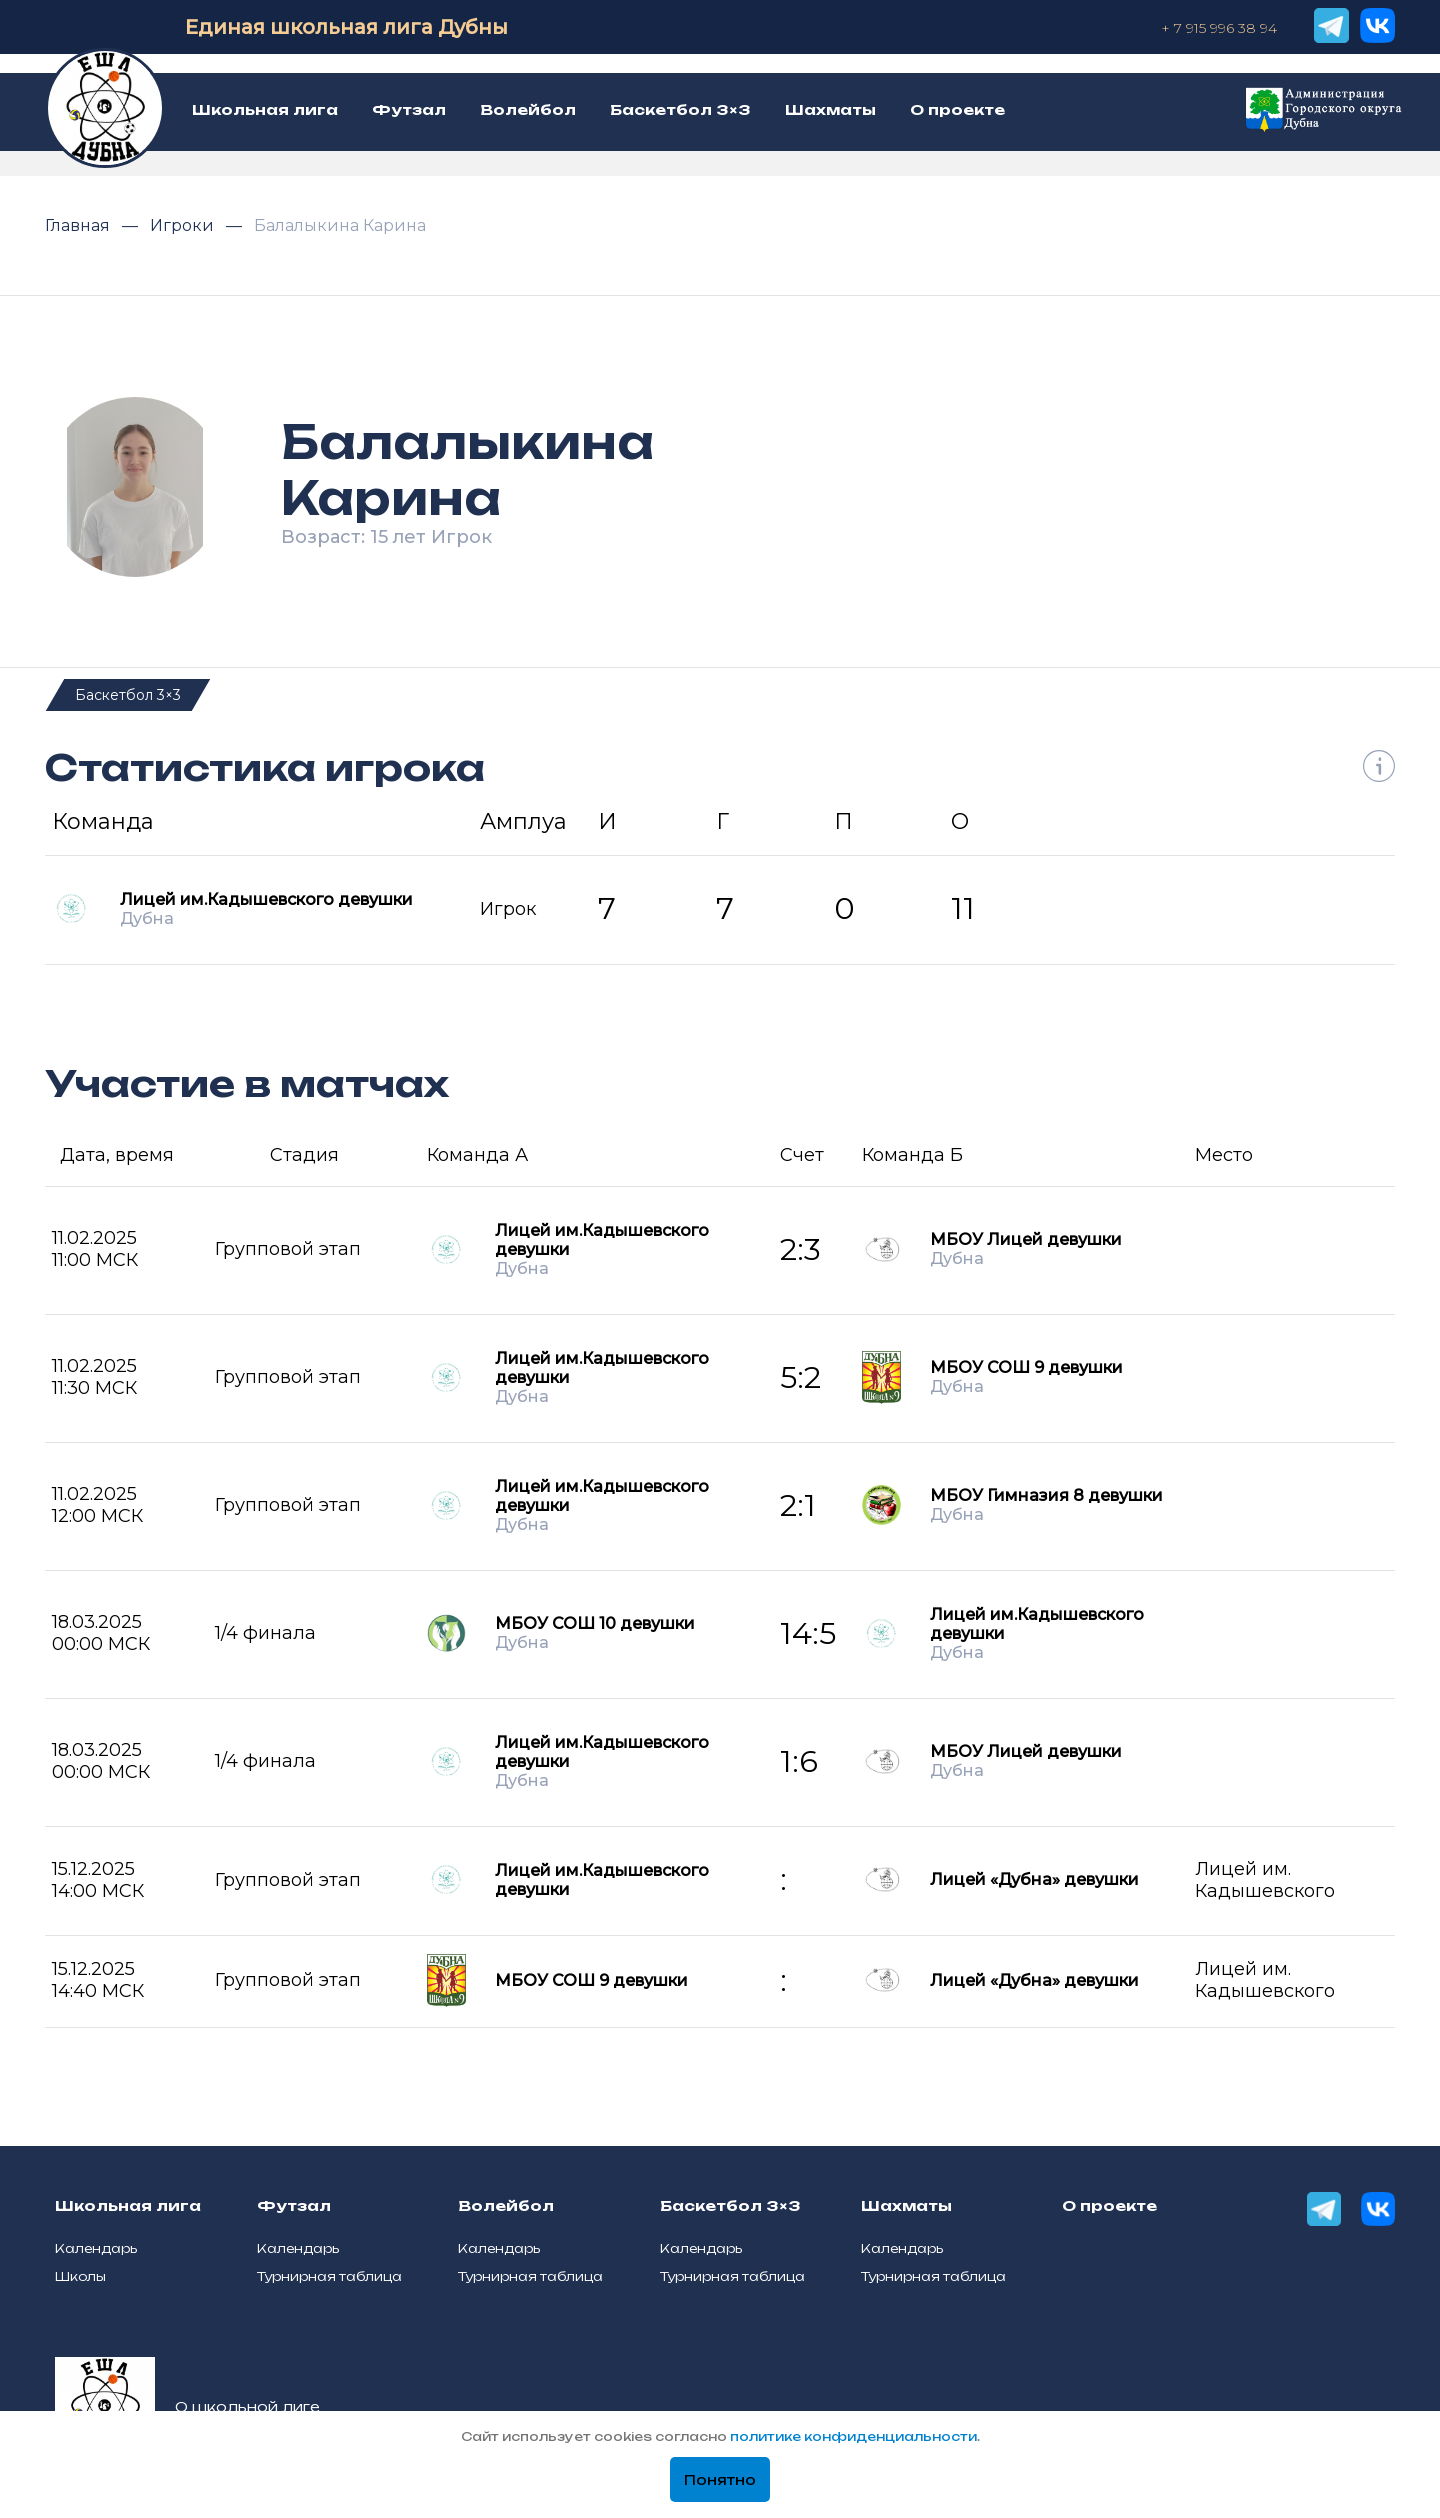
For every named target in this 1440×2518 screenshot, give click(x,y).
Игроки (184, 225)
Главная (79, 225)
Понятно (720, 2480)
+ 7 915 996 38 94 (1219, 28)
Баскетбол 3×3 (128, 695)
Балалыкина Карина (340, 225)
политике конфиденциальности (853, 2436)
